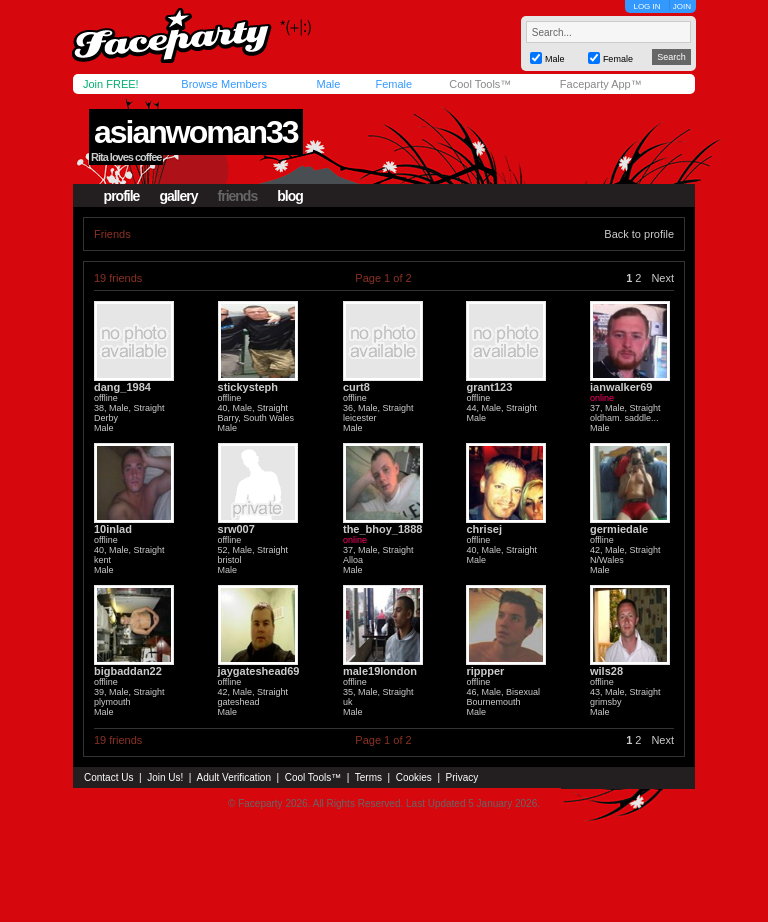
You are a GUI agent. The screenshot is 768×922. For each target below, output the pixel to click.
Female (393, 84)
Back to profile (639, 234)
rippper (485, 671)
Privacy (462, 777)
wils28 (606, 671)
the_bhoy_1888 (382, 529)
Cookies (414, 777)
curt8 (356, 387)
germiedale (619, 529)
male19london (380, 671)
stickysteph (248, 387)
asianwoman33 (196, 132)
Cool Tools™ (480, 84)
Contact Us (108, 777)
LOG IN (646, 6)
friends (238, 196)
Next (662, 278)
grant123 (489, 387)
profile (122, 196)
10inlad (113, 529)
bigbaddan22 (128, 671)
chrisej (483, 529)
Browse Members (224, 84)
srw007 (236, 529)
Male (328, 84)
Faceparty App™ (601, 84)
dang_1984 (122, 387)
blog (290, 196)
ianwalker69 (621, 387)
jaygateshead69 (259, 671)
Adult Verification (233, 777)
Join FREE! (111, 84)
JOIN (682, 6)
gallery (178, 196)
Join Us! (165, 777)
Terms (368, 777)
